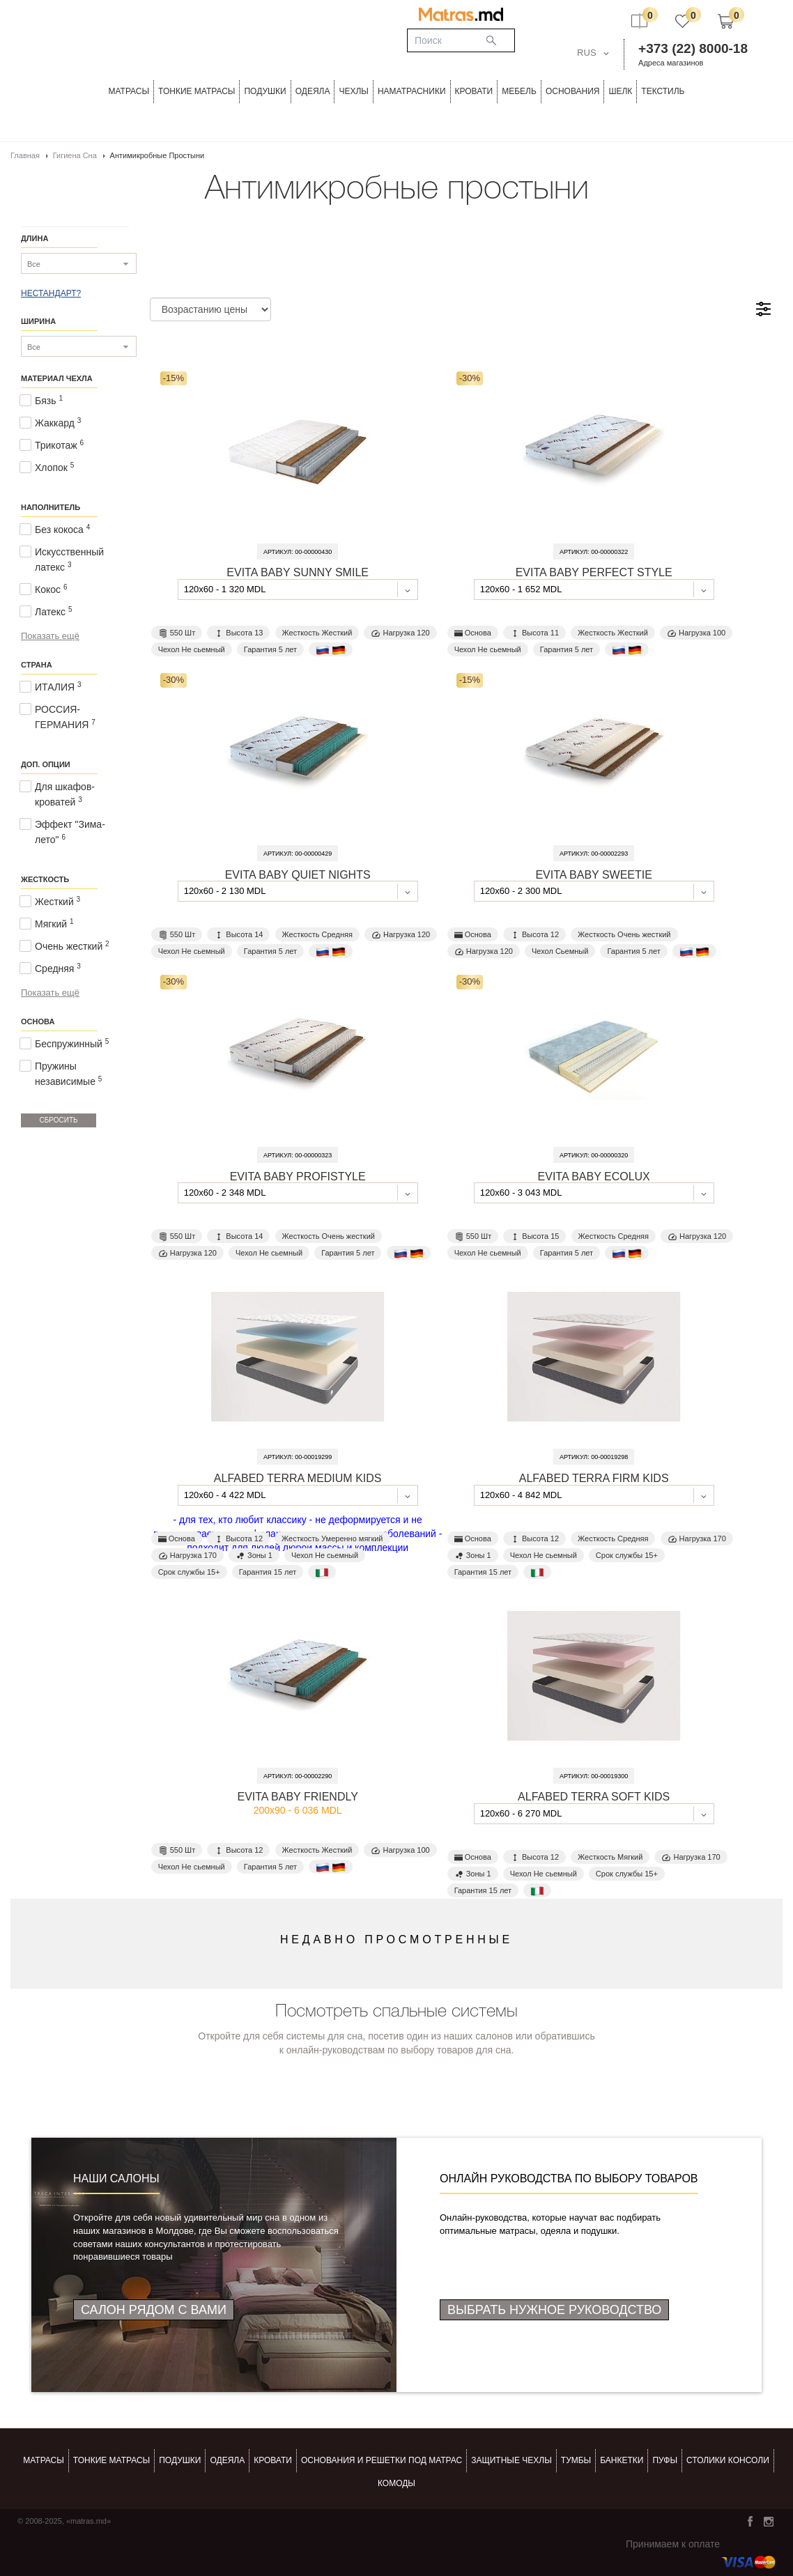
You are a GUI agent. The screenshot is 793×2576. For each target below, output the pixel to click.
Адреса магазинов (670, 63)
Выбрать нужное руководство (554, 2310)
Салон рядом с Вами (153, 2310)
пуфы (664, 2460)
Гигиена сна (75, 155)
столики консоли (727, 2460)
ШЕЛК (620, 91)
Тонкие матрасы (111, 2460)
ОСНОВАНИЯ (573, 91)
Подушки (265, 91)
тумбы (576, 2460)
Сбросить (58, 1120)
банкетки (621, 2460)
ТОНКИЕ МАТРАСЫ (196, 91)
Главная (25, 155)
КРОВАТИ (474, 91)
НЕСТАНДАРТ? (51, 293)
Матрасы (128, 91)
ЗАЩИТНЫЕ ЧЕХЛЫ (511, 2460)
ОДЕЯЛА (312, 91)
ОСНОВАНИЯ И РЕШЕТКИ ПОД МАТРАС (381, 2460)
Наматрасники (412, 91)
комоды (396, 2483)
